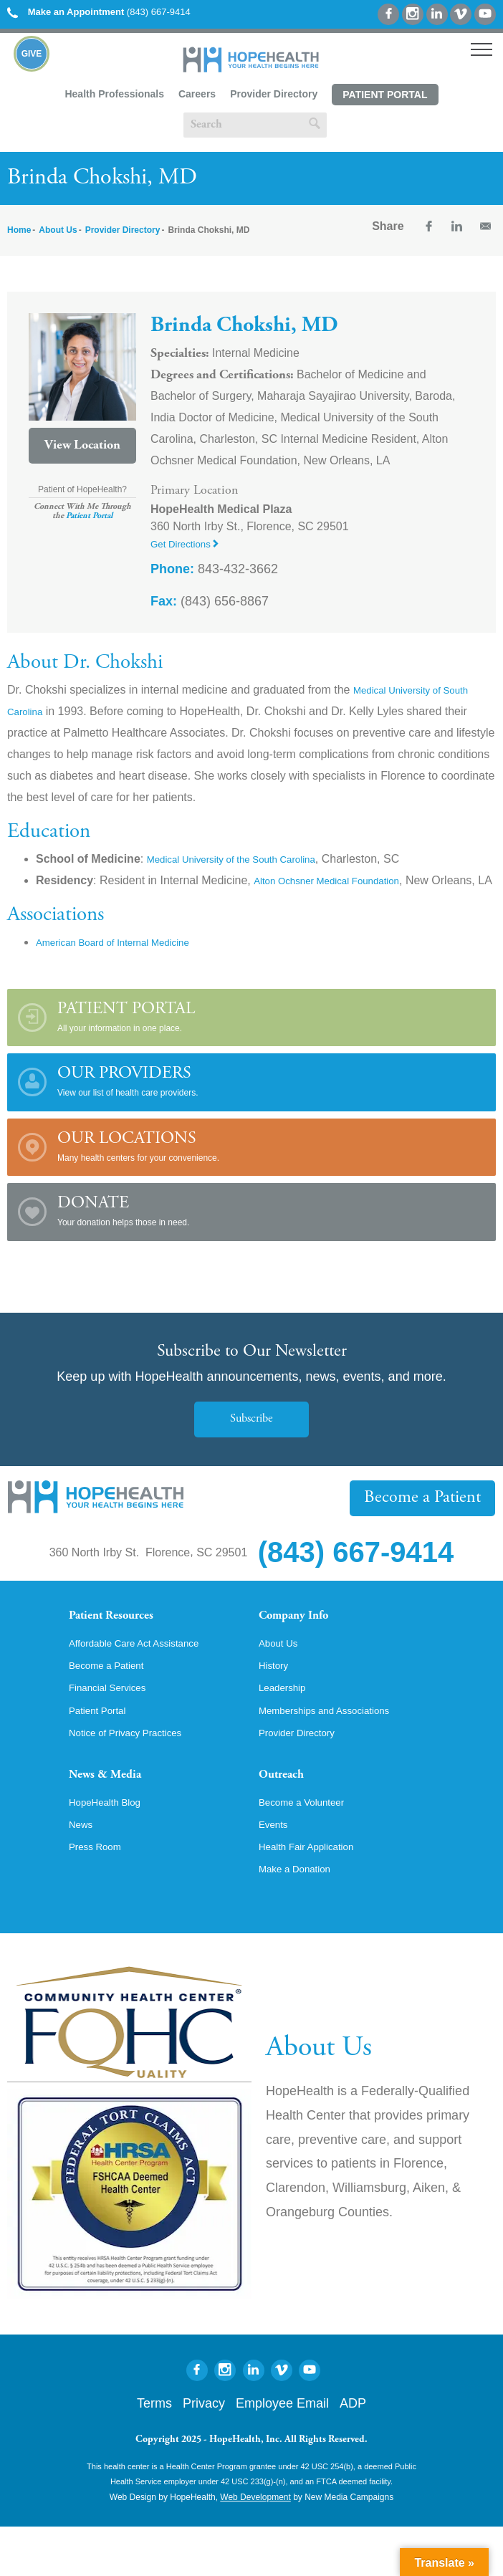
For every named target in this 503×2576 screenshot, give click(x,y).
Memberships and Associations (338, 1744)
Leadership (287, 1719)
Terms (154, 2453)
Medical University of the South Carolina (249, 859)
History (276, 1695)
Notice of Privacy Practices (137, 1768)
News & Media (116, 1814)
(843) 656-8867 (209, 601)
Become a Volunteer (310, 1844)
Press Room (100, 1893)
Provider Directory (273, 94)
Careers (197, 94)
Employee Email (282, 2453)
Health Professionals (114, 94)
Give (31, 54)
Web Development (255, 2547)
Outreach (289, 1814)
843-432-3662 (214, 569)
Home (19, 230)
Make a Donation (302, 1917)
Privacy (204, 2453)
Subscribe (251, 1440)
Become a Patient (433, 1519)
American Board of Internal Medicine (128, 963)
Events (276, 1868)
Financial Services (115, 1719)
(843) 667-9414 (99, 11)
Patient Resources (125, 1640)
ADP (353, 2453)
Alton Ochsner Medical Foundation (340, 880)
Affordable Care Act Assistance (147, 1671)
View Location (82, 445)
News (83, 1868)
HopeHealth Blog (112, 1844)
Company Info (306, 1640)
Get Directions (191, 543)
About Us (58, 230)
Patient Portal (384, 94)
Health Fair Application (316, 1893)
